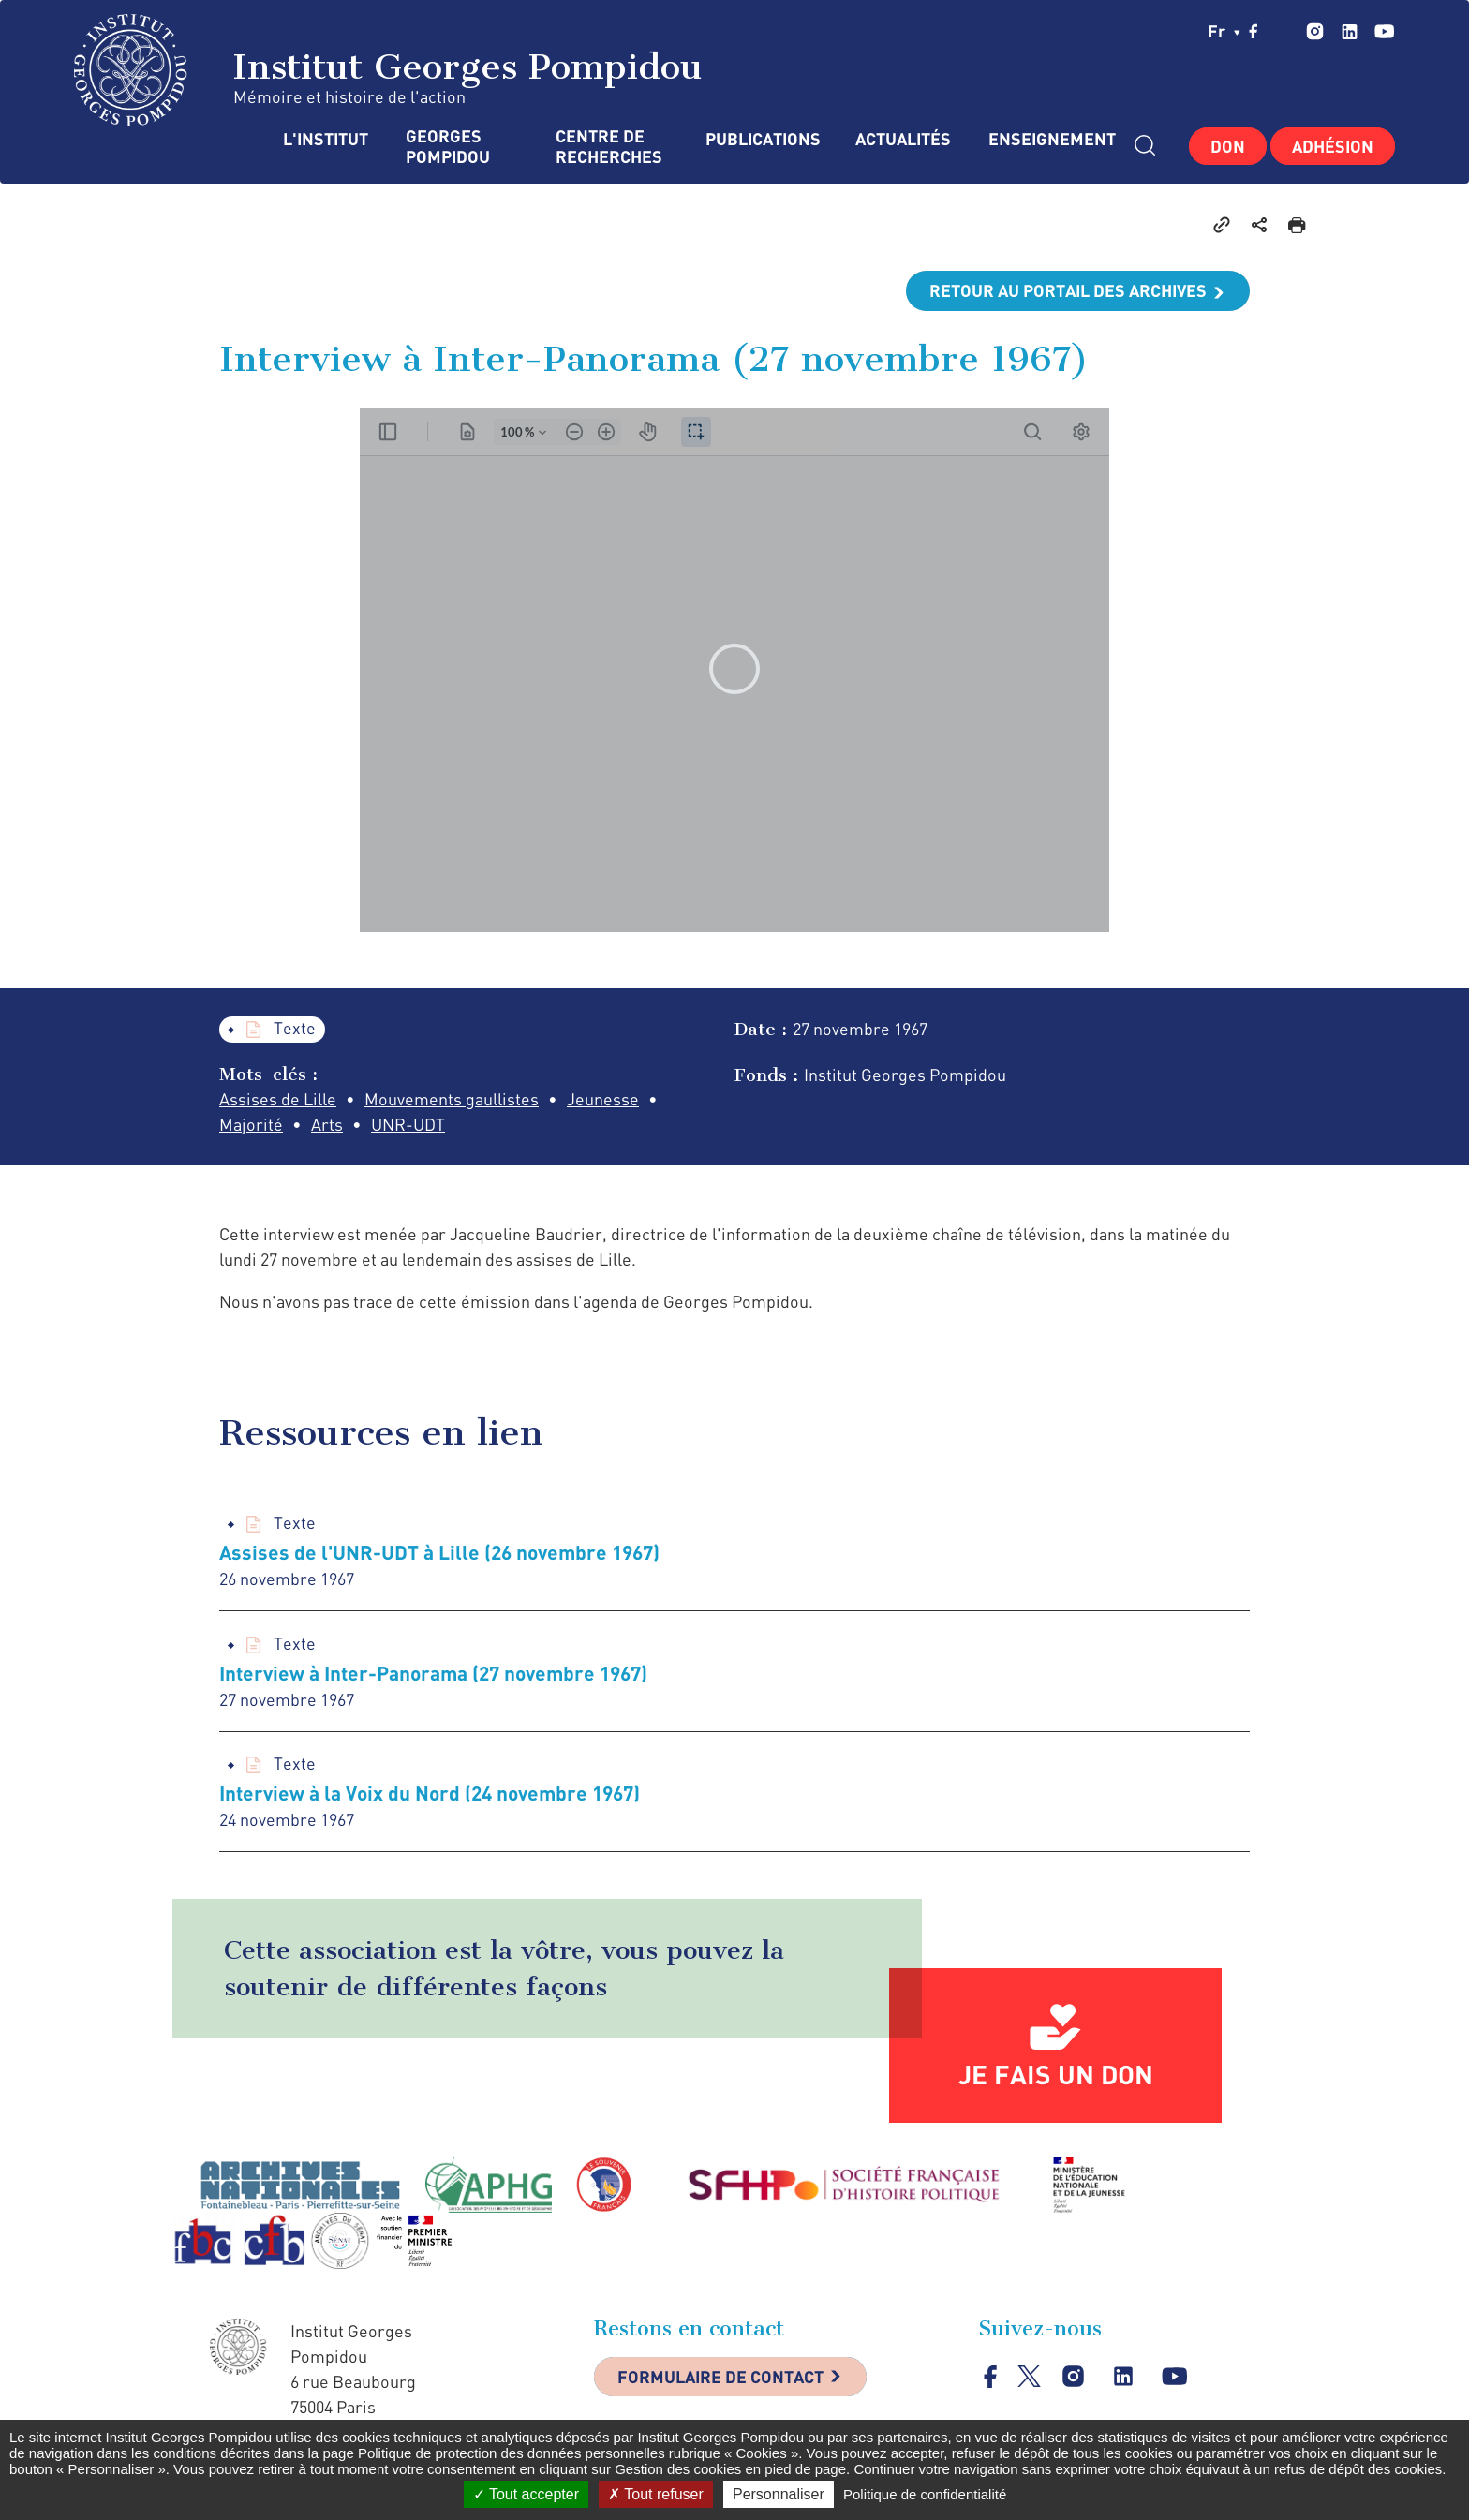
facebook (1253, 30)
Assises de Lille (277, 1099)
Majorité (251, 1124)
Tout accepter (526, 2494)
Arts (327, 1124)
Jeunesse (603, 1099)
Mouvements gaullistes (451, 1099)
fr (1224, 31)
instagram (1315, 31)
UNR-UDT (408, 1124)
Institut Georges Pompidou (388, 70)
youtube (1384, 31)
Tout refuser (656, 2494)
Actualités (903, 139)
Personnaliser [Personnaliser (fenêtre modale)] (778, 2494)
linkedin (1349, 31)
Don (1227, 146)
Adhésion (1332, 146)
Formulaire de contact (720, 2376)
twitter (1282, 30)
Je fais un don (1055, 2074)
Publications (761, 139)
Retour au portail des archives (1068, 290)
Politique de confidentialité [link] (924, 2494)
